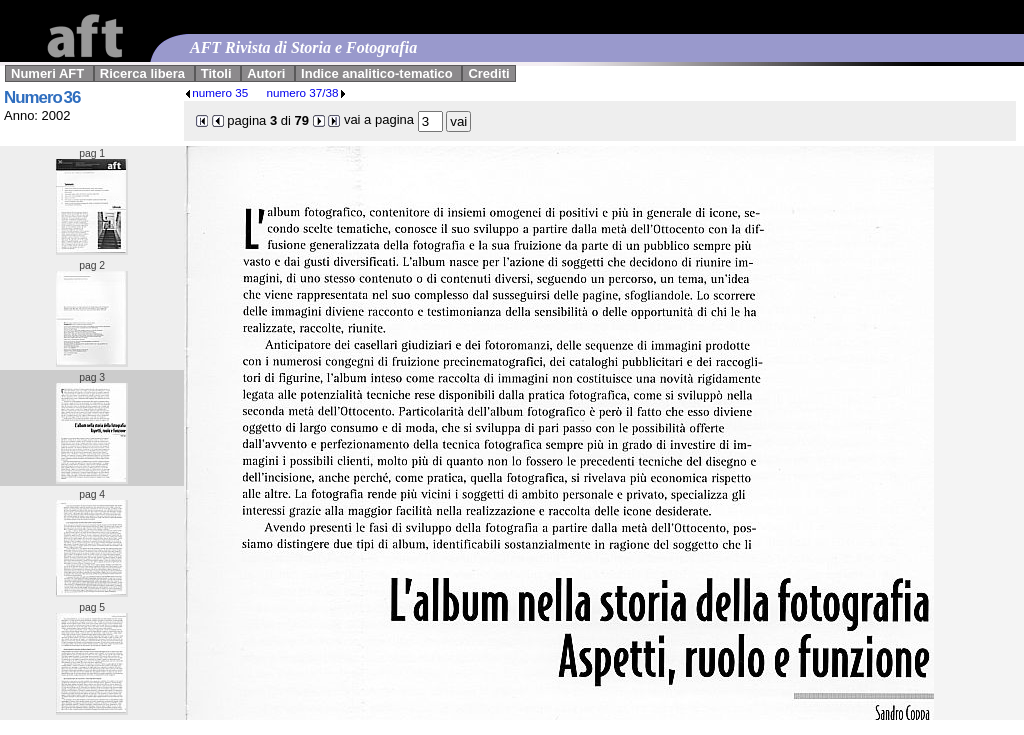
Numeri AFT (47, 73)
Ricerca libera (142, 73)
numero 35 (216, 92)
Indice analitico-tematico (377, 73)
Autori (266, 73)
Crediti (488, 73)
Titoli (216, 73)
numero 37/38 (306, 92)
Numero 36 (42, 97)
